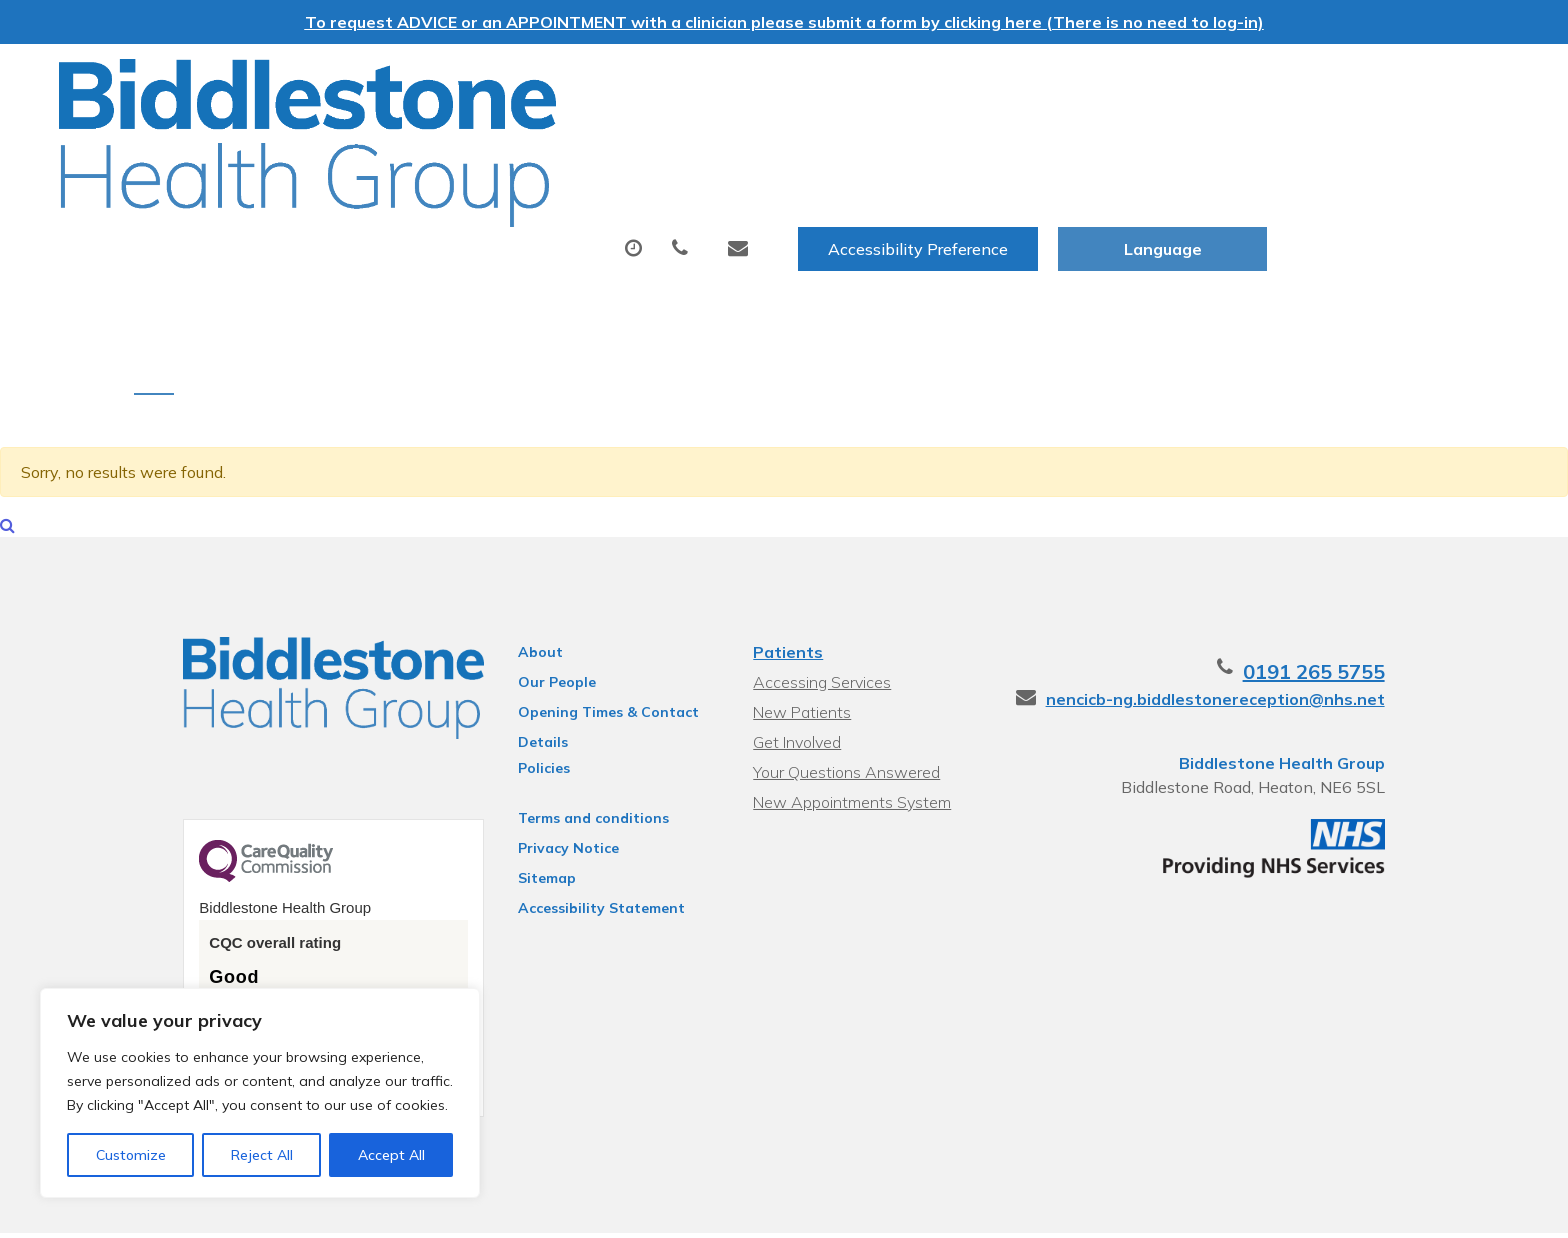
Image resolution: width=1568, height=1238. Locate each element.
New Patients (1183, 143)
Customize (131, 1155)
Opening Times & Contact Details (585, 652)
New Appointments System (850, 739)
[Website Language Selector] (1404, 81)
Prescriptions (724, 143)
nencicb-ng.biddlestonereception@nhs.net (1267, 636)
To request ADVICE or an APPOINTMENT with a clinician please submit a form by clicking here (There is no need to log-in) (784, 22)
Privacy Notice (545, 785)
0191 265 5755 (1366, 608)
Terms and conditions (570, 755)
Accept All (391, 1155)
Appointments (539, 143)
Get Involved (795, 679)
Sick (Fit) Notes (1006, 143)
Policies (521, 705)
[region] (260, 1093)
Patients (786, 589)
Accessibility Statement (578, 845)
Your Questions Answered (844, 709)
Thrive (1417, 1207)
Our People (534, 619)
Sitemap (524, 815)
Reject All (262, 1155)
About (369, 143)
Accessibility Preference (1160, 81)
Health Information (1387, 143)
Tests (861, 143)
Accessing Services (820, 619)
